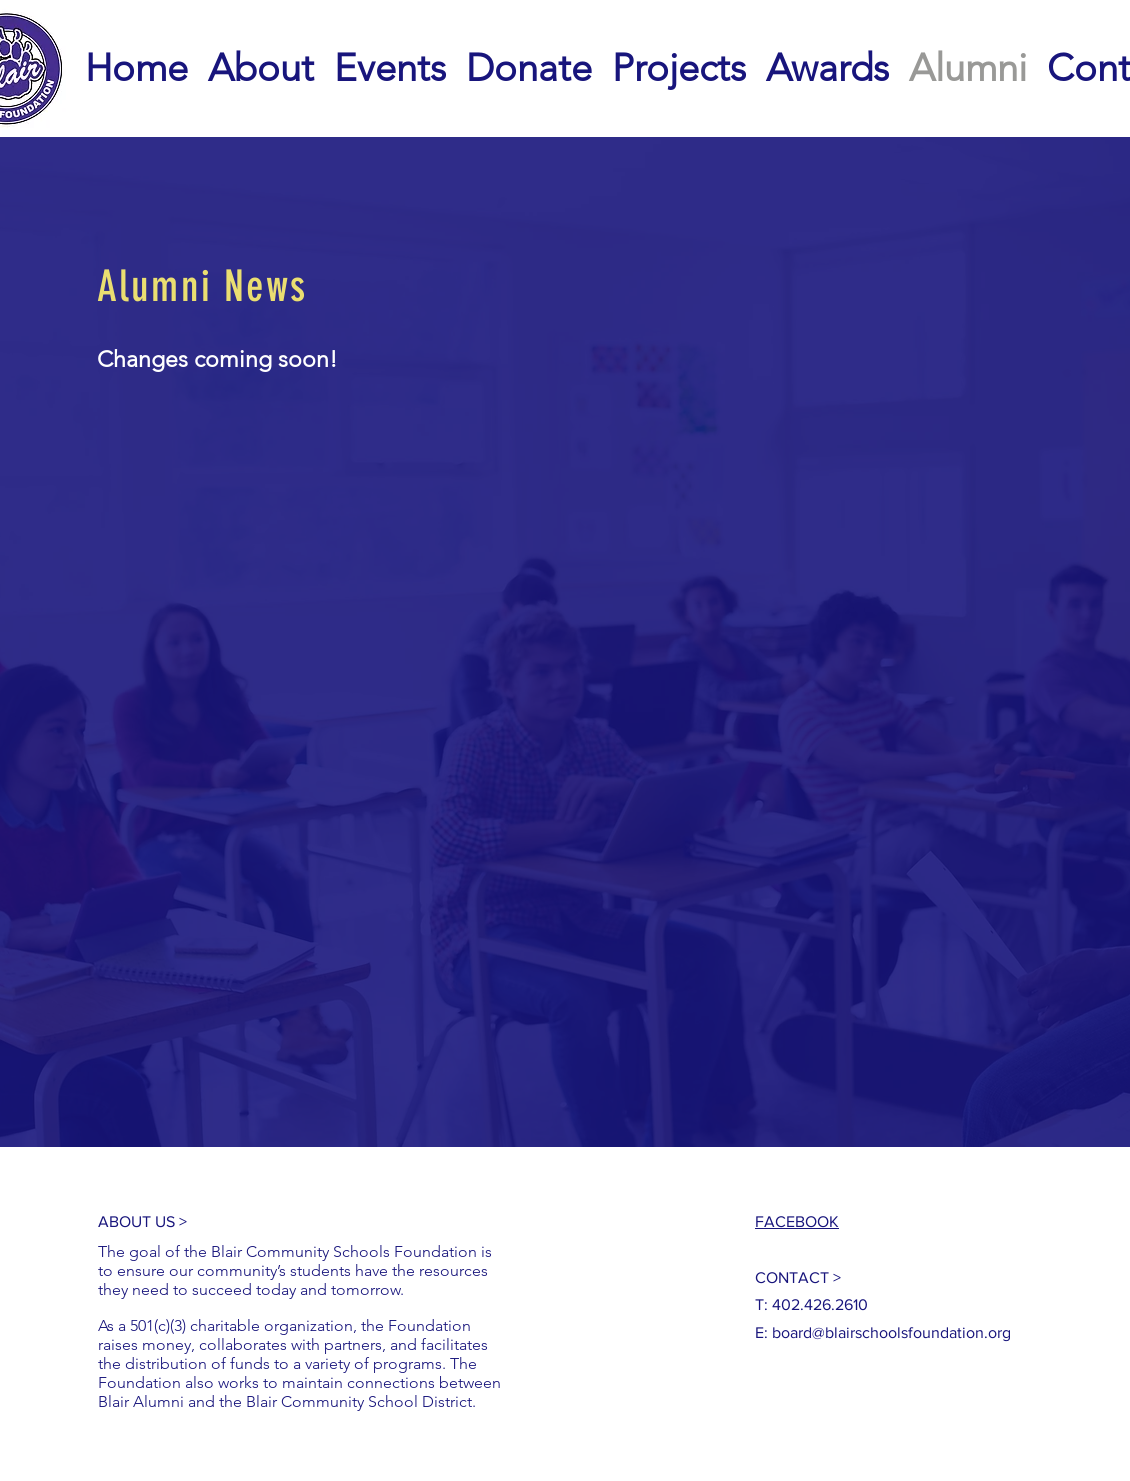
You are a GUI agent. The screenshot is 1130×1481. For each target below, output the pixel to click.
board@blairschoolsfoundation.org (891, 1332)
